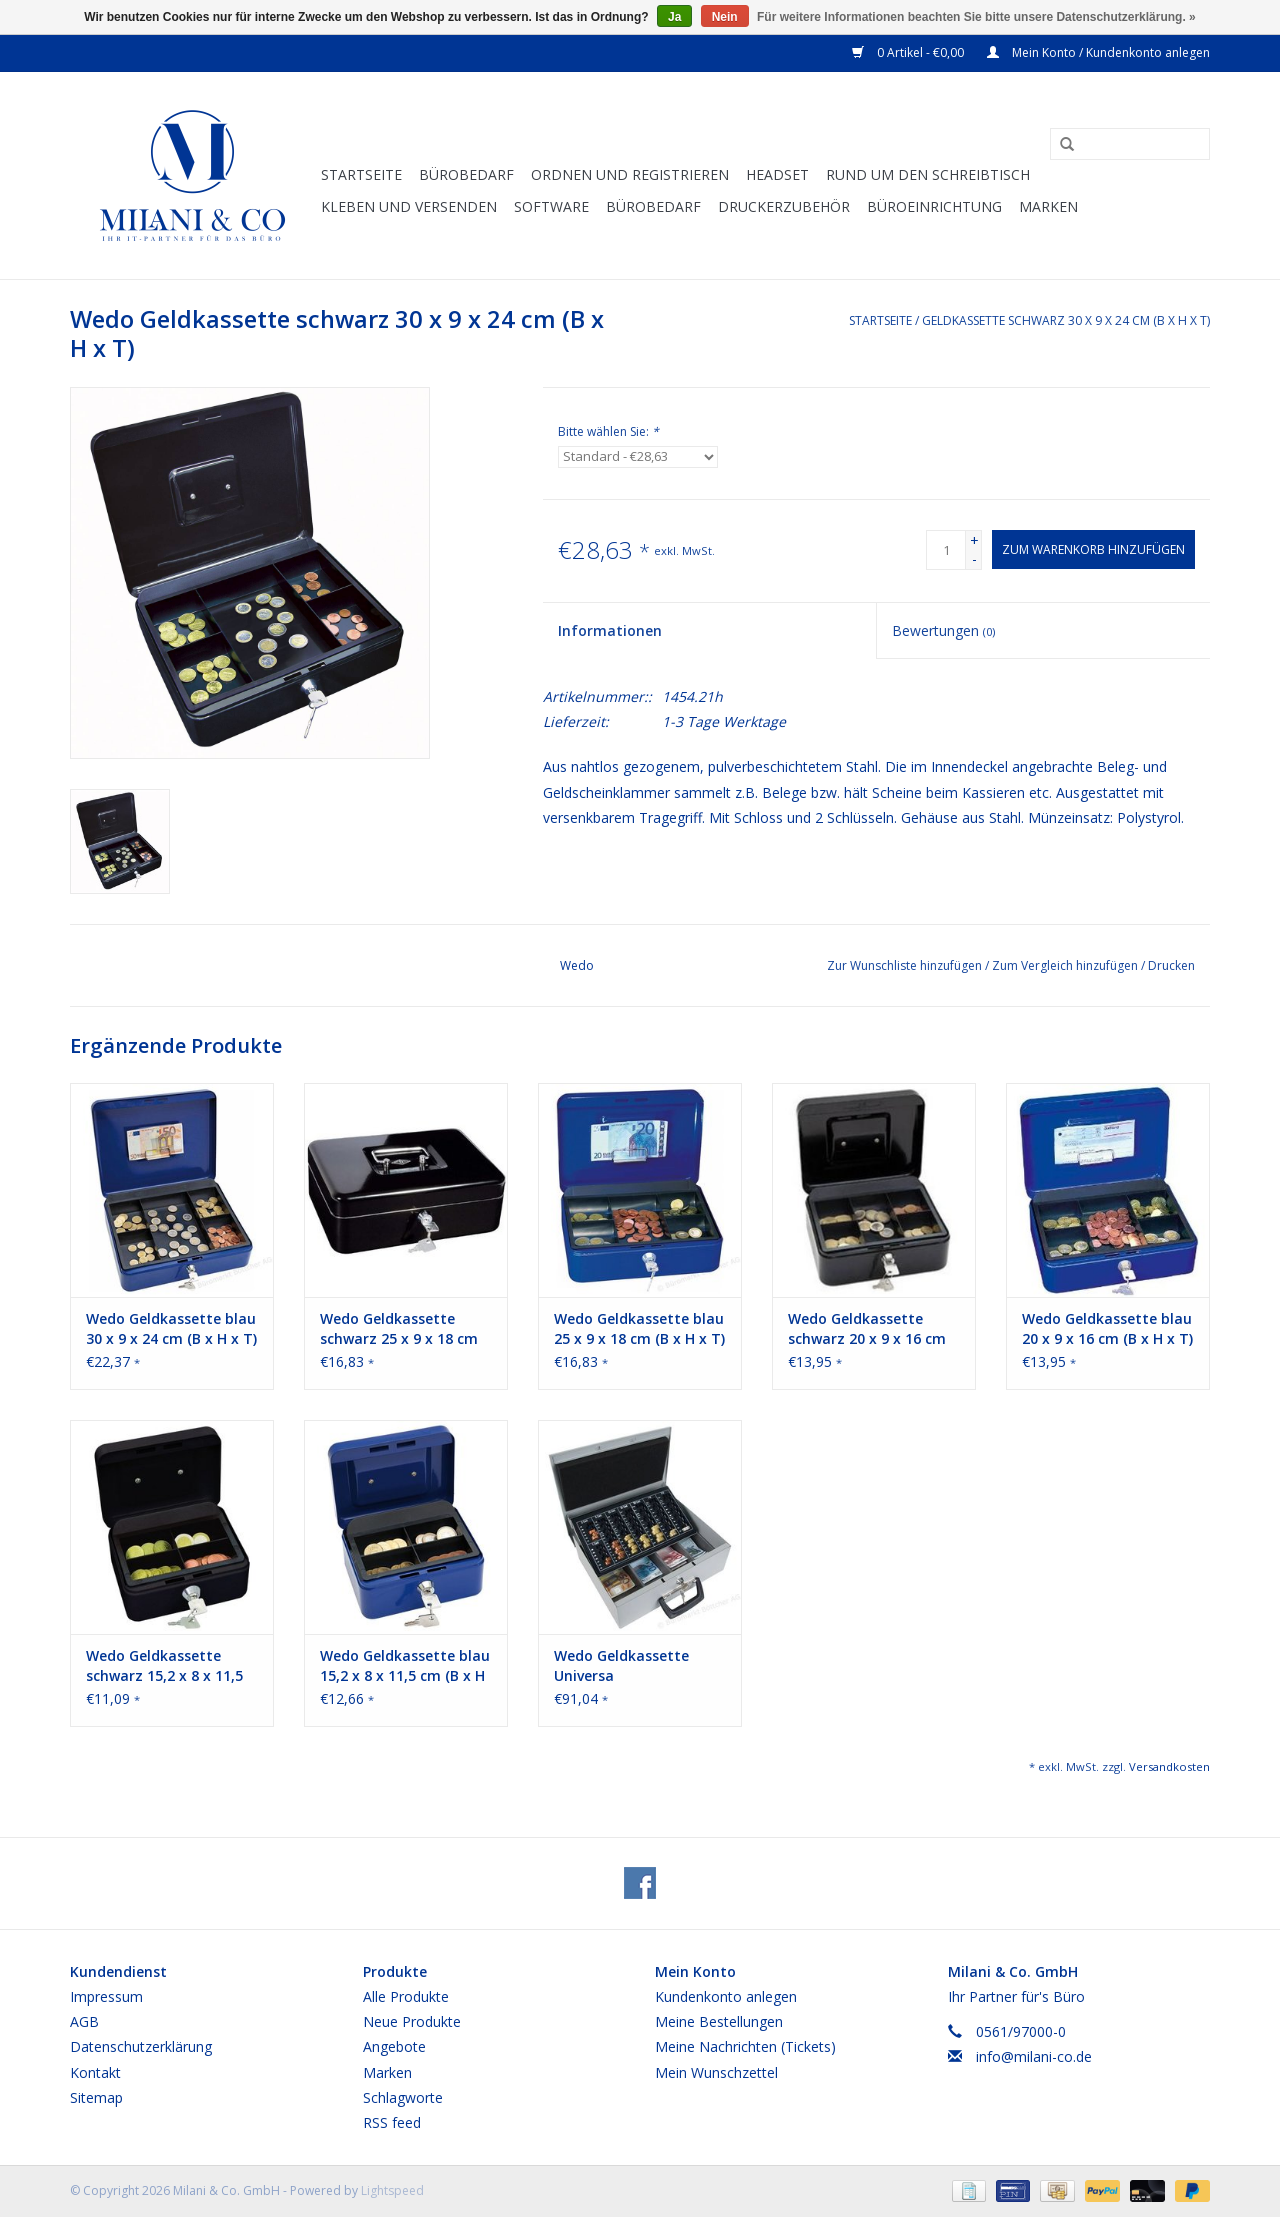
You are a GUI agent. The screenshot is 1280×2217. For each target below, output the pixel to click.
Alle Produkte (406, 1996)
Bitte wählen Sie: (608, 431)
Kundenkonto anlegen (726, 1996)
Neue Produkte (412, 2021)
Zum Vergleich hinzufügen (1066, 965)
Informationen (610, 630)
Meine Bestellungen (719, 2021)
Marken (1048, 206)
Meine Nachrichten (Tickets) (745, 2046)
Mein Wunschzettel (716, 2072)
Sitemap (96, 2097)
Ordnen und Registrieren (630, 174)
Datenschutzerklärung (141, 2046)
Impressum (106, 1996)
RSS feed (392, 2122)
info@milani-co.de (1034, 2056)
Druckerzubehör (784, 206)
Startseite (361, 174)
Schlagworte (403, 2097)
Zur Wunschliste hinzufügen (906, 965)
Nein (725, 17)
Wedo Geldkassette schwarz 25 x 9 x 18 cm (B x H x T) (399, 1329)
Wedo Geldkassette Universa (621, 1665)
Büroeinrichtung (934, 206)
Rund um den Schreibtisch (928, 174)
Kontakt (95, 2072)
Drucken (1171, 965)
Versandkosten (1169, 1766)
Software (551, 206)
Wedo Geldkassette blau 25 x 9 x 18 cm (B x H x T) (639, 1328)
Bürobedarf (653, 206)
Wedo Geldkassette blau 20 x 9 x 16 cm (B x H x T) (1107, 1328)
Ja (674, 17)
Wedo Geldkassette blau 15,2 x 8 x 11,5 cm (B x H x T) (405, 1666)
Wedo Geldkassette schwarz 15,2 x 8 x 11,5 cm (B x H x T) (164, 1666)
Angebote (394, 2046)
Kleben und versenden (409, 206)
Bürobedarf (466, 174)
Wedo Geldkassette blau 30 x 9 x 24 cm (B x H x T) (171, 1328)
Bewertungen (943, 630)
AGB (84, 2021)
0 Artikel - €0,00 (909, 52)
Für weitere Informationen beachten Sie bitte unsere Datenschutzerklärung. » (976, 17)
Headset (777, 174)
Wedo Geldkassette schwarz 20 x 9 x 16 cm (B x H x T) (867, 1329)
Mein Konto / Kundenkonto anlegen (1098, 52)
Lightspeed (392, 2190)
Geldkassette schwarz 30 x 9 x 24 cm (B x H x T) (1066, 320)
